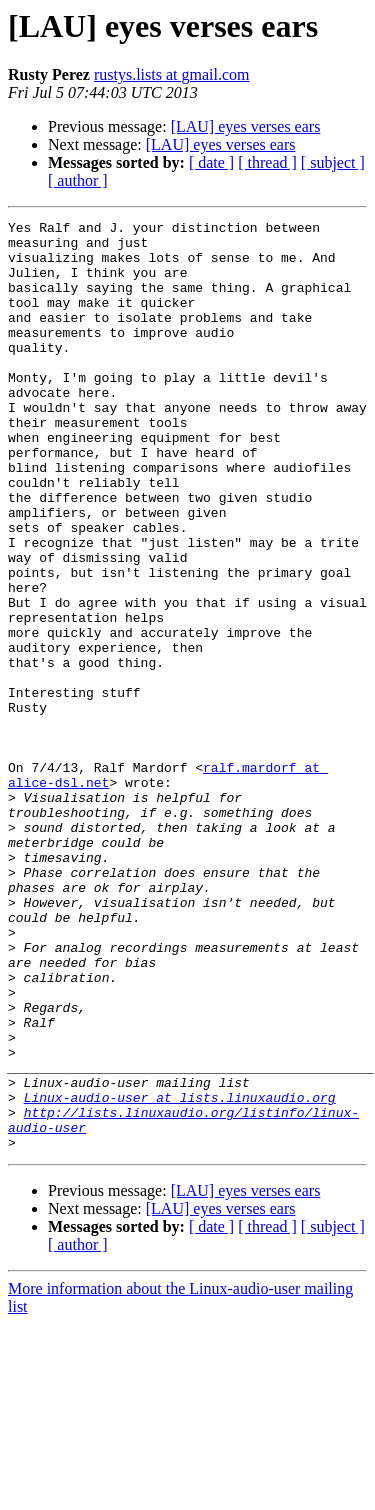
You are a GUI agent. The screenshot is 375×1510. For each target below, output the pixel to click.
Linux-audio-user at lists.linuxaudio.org (180, 1274)
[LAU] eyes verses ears (246, 126)
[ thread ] (267, 162)
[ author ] (78, 180)
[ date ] (211, 162)
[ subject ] (333, 162)
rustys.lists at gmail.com (172, 74)
